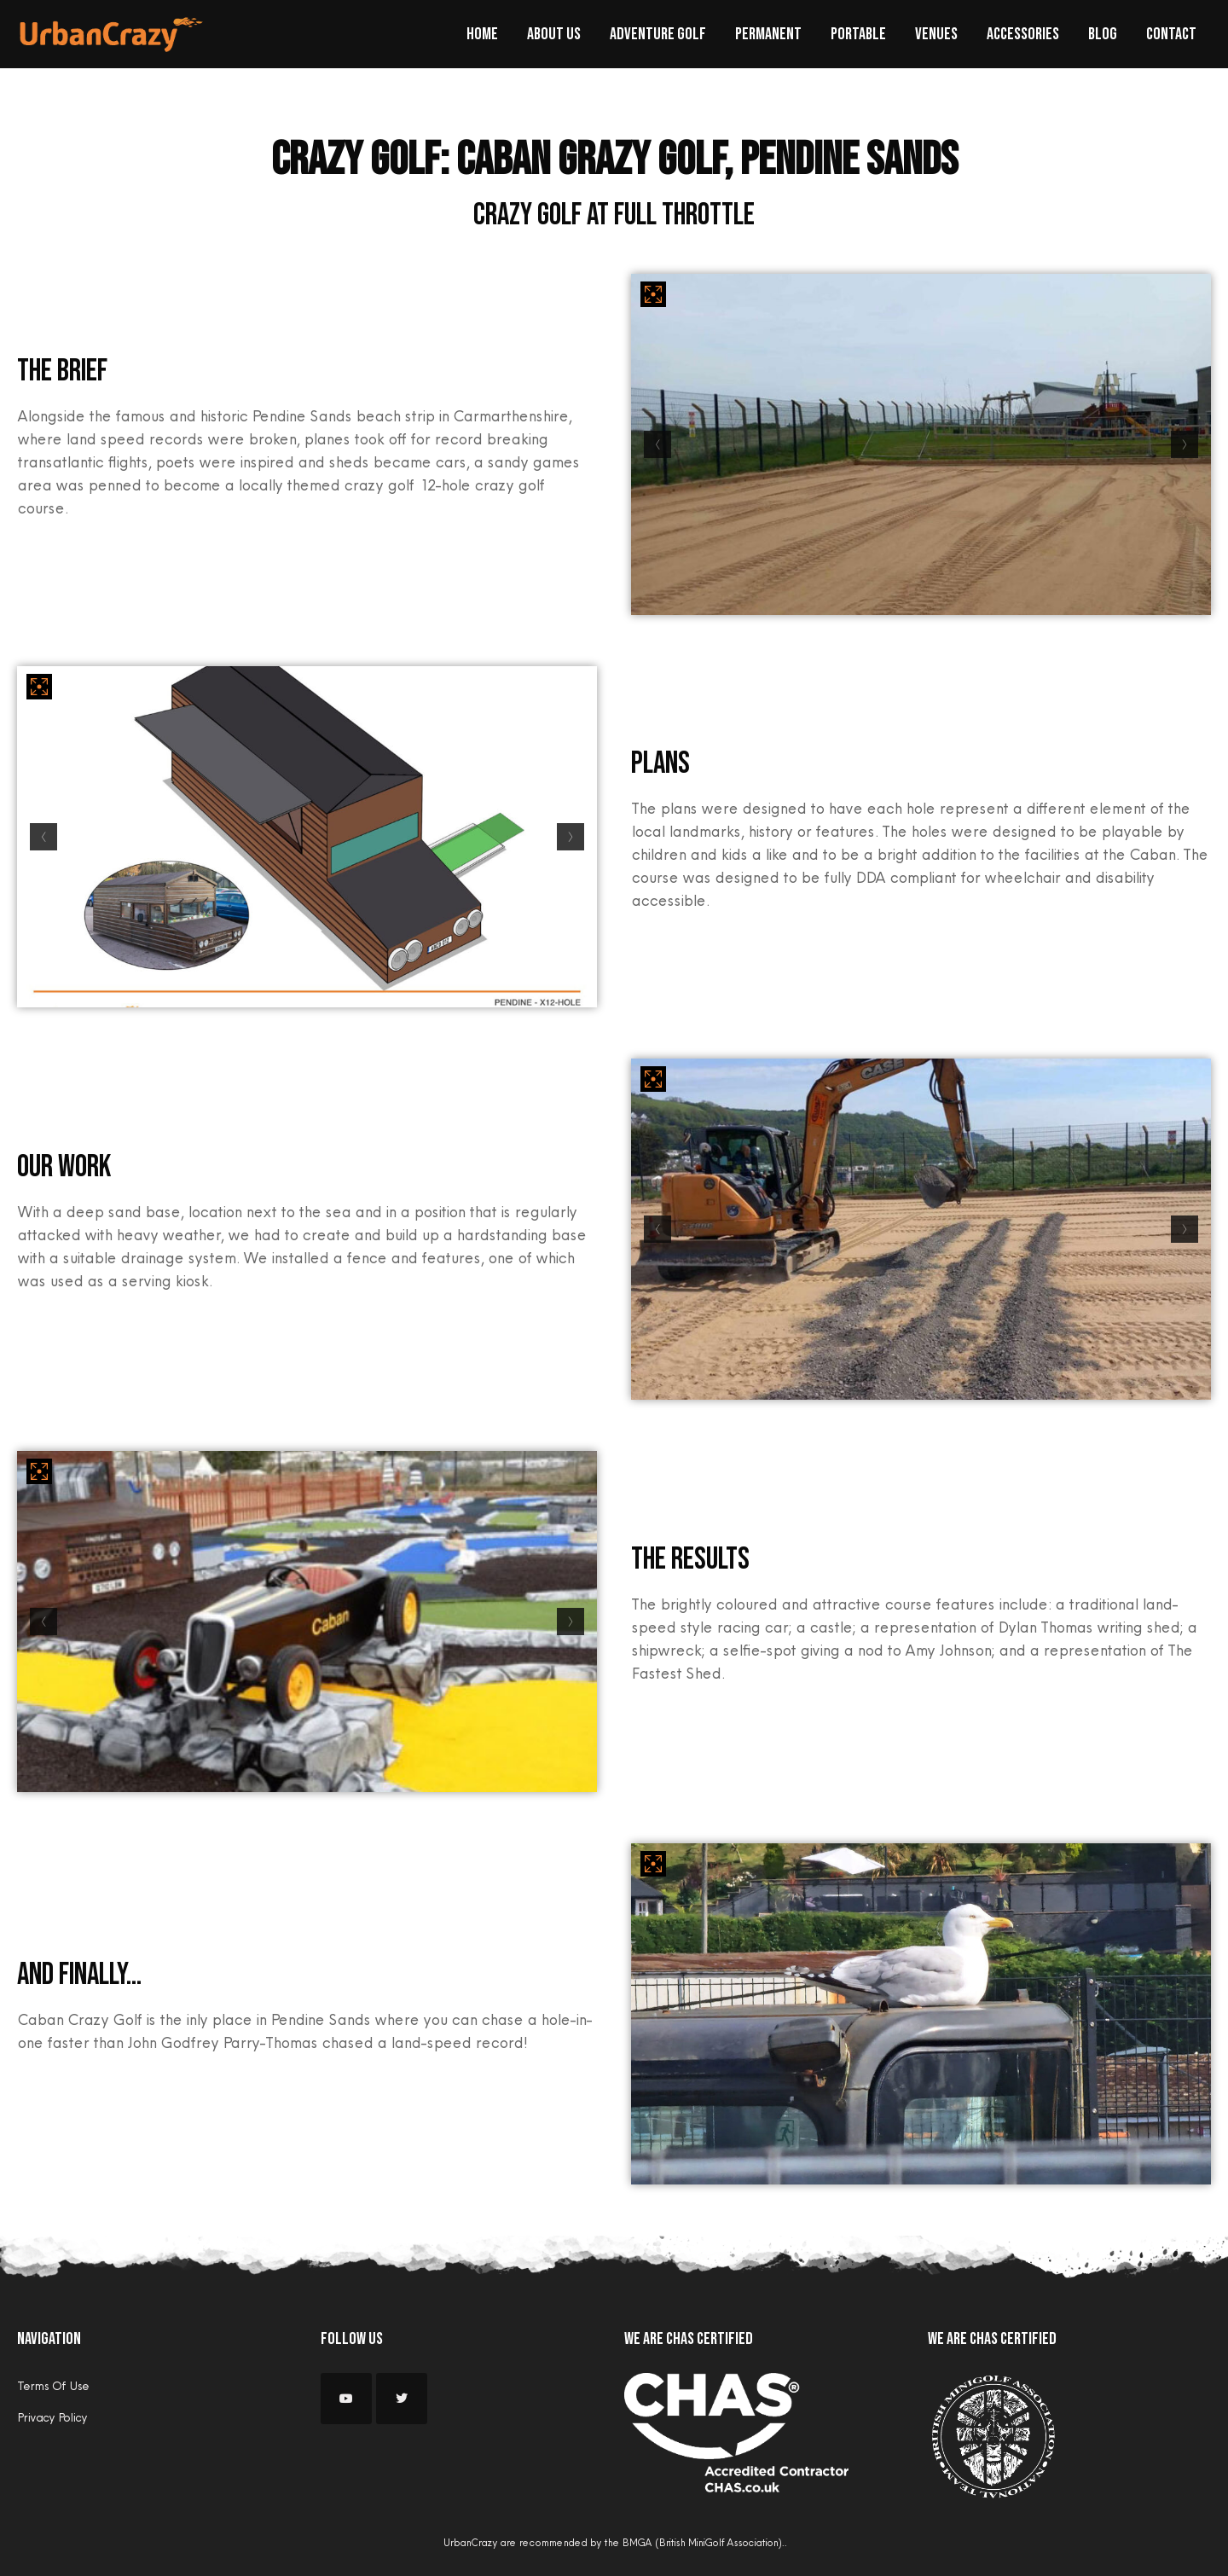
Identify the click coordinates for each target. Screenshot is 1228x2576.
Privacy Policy (52, 2417)
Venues (936, 34)
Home (482, 34)
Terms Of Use (53, 2385)
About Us (554, 34)
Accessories (1023, 34)
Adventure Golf (658, 34)
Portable (858, 34)
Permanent (768, 34)
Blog (1102, 34)
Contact (1171, 34)
